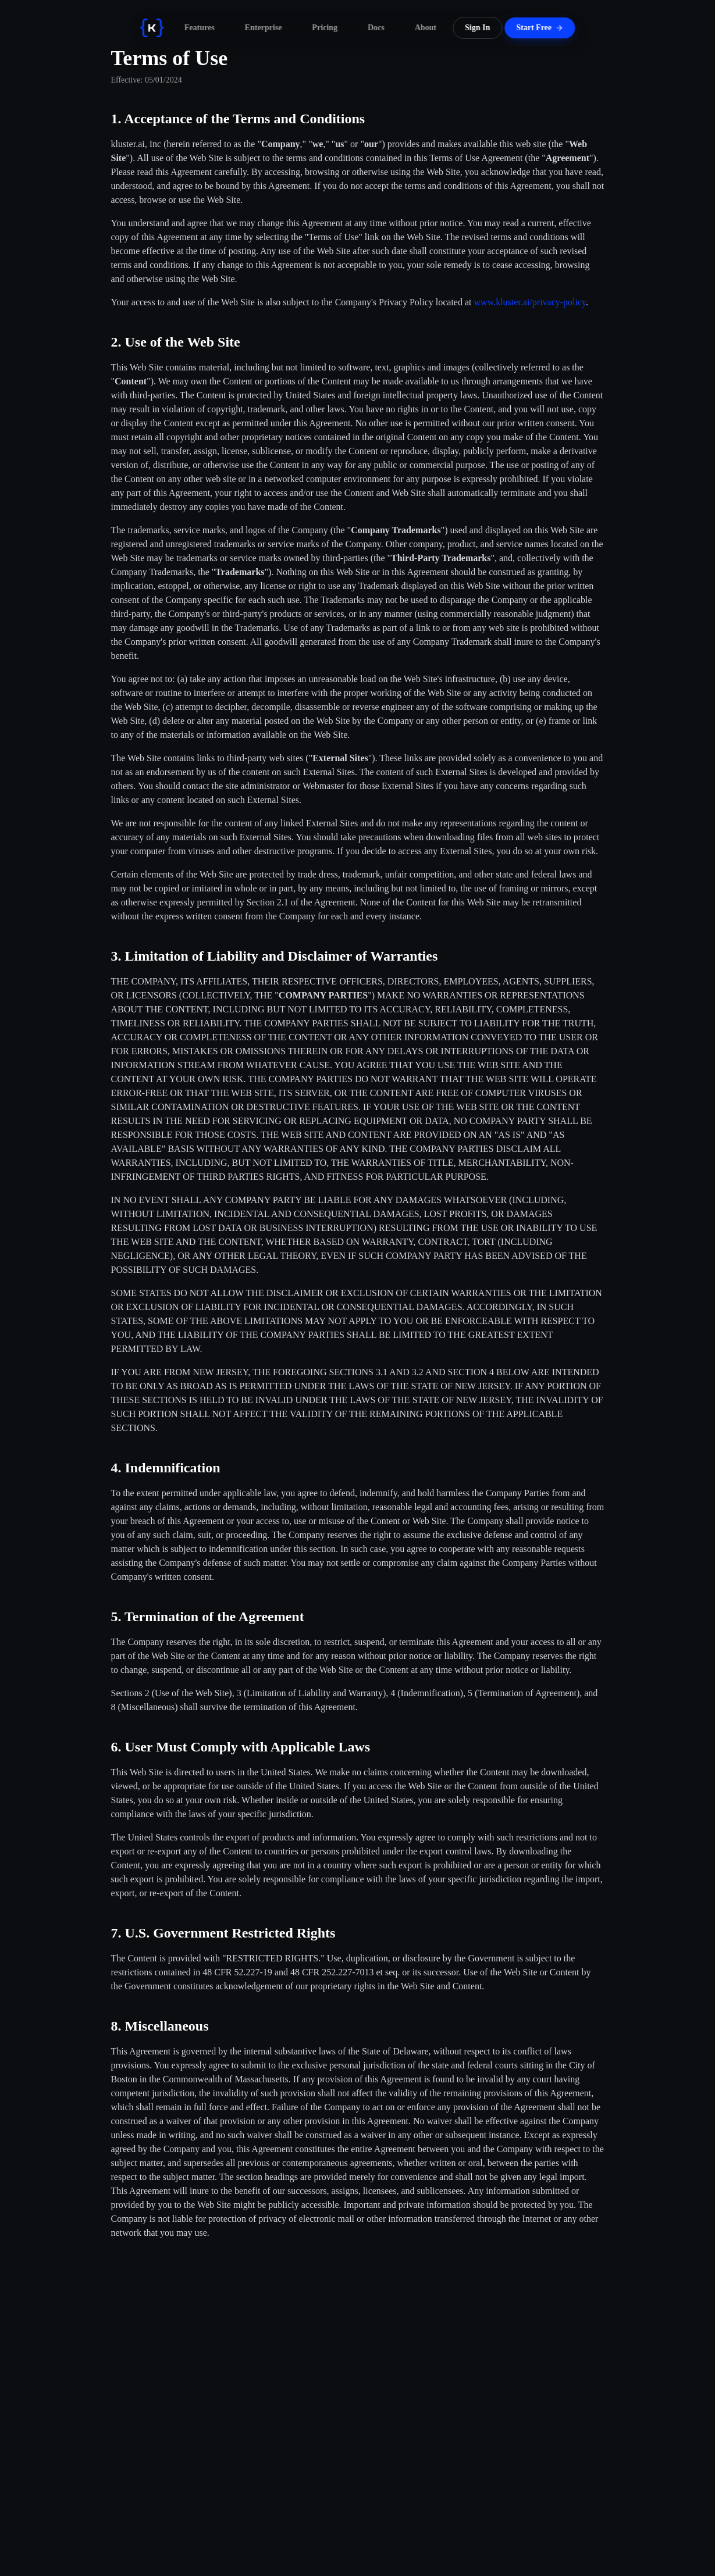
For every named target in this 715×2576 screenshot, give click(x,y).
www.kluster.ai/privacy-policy (530, 302)
